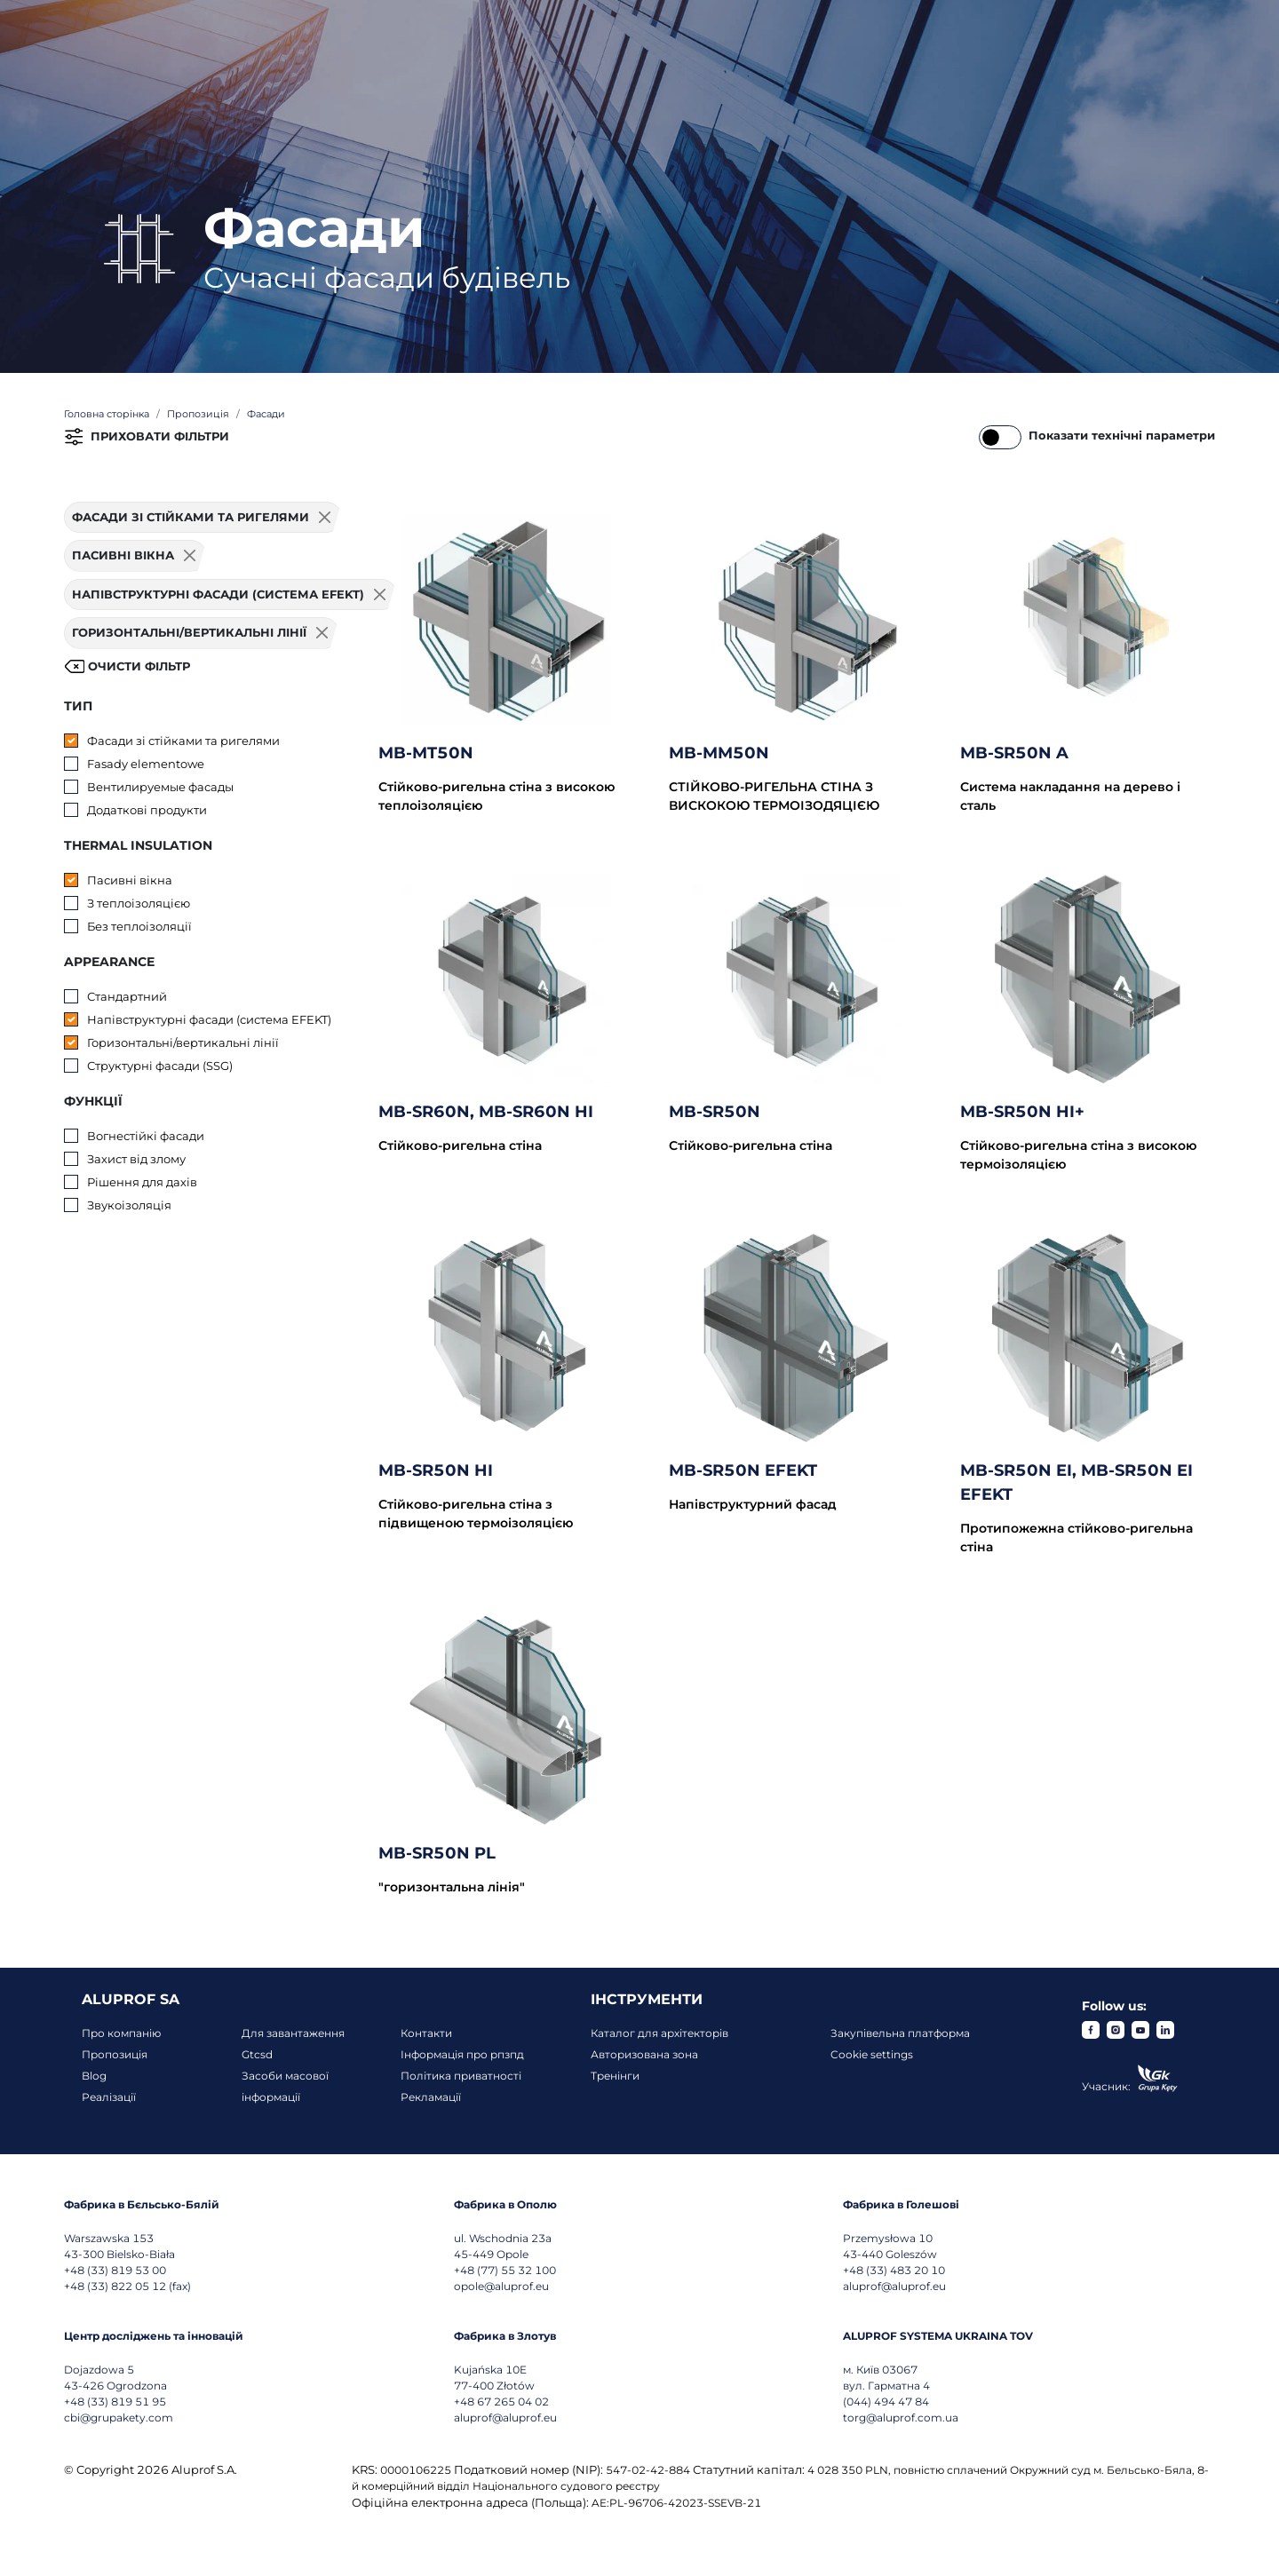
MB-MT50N (425, 753)
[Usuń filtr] (325, 518)
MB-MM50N (719, 753)
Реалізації (109, 2097)
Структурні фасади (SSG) (160, 1065)
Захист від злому (136, 1159)
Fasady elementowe (145, 764)
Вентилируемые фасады (160, 787)
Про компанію (121, 2033)
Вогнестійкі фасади (145, 1136)
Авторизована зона (644, 2054)
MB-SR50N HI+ (1022, 1112)
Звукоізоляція (129, 1205)
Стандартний (127, 996)
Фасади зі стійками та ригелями (183, 740)
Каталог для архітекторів (659, 2033)
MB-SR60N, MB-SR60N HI (485, 1112)
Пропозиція (114, 2054)
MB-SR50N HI (435, 1470)
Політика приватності (461, 2075)
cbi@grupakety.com (118, 2417)
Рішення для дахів (142, 1182)
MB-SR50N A (1014, 753)
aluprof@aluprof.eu (894, 2286)
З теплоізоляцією (138, 903)
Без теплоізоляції (139, 926)
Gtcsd (257, 2054)
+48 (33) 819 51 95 (115, 2401)
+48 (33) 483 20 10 (894, 2270)
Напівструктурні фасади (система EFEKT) (209, 1019)
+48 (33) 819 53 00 (115, 2270)
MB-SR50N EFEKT (743, 1470)
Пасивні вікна (129, 880)
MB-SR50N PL (437, 1853)
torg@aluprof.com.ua (900, 2417)
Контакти (426, 2033)
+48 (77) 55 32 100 (505, 2270)
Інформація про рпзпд (462, 2054)
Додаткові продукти (147, 810)
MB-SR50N (714, 1112)
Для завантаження (293, 2033)
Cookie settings (871, 2054)
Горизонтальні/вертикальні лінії (183, 1042)
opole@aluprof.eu (501, 2286)
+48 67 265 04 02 (501, 2401)
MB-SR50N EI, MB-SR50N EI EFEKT (1076, 1482)
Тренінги (615, 2075)
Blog (94, 2075)
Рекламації (431, 2097)
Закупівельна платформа (900, 2033)
